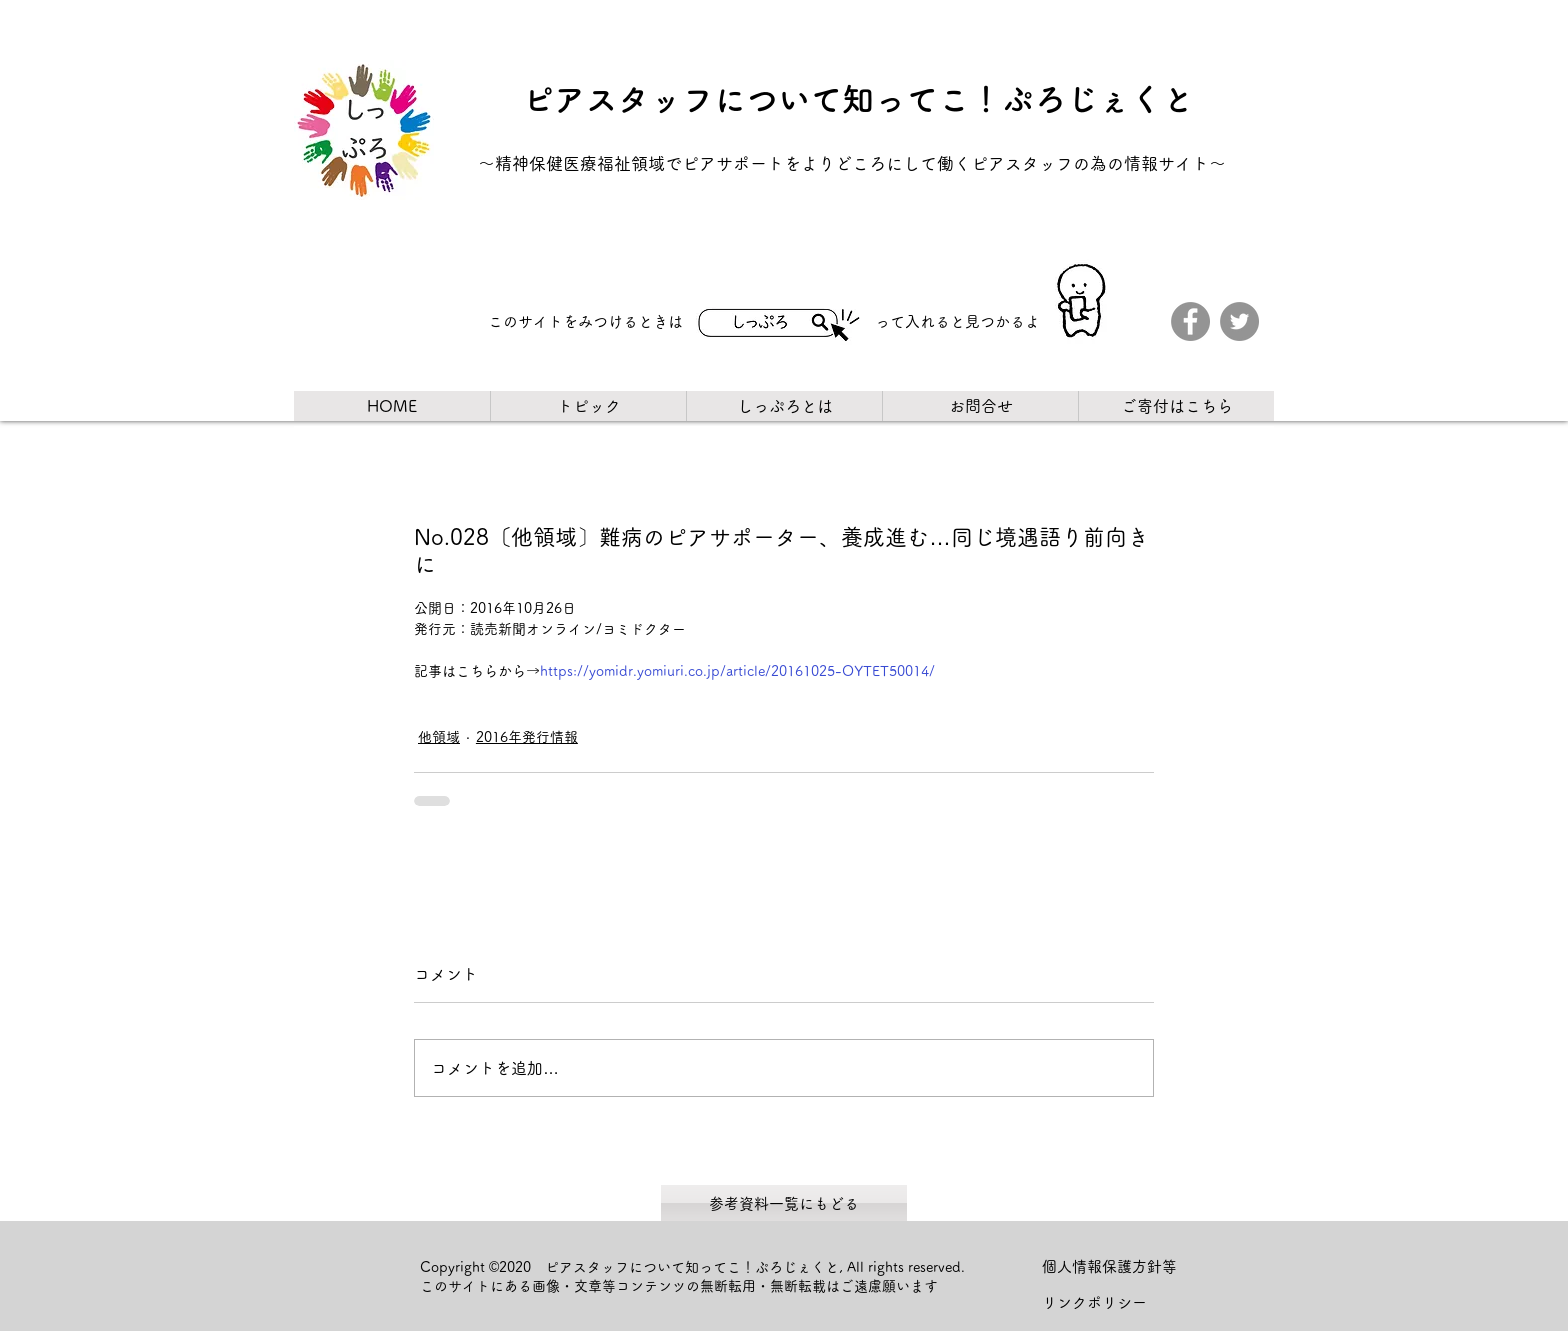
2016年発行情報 (527, 737)
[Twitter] (1239, 321)
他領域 (439, 737)
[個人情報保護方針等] (1117, 1266)
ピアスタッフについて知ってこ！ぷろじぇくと (858, 99)
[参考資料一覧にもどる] (784, 1203)
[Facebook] (1190, 321)
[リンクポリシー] (1117, 1302)
